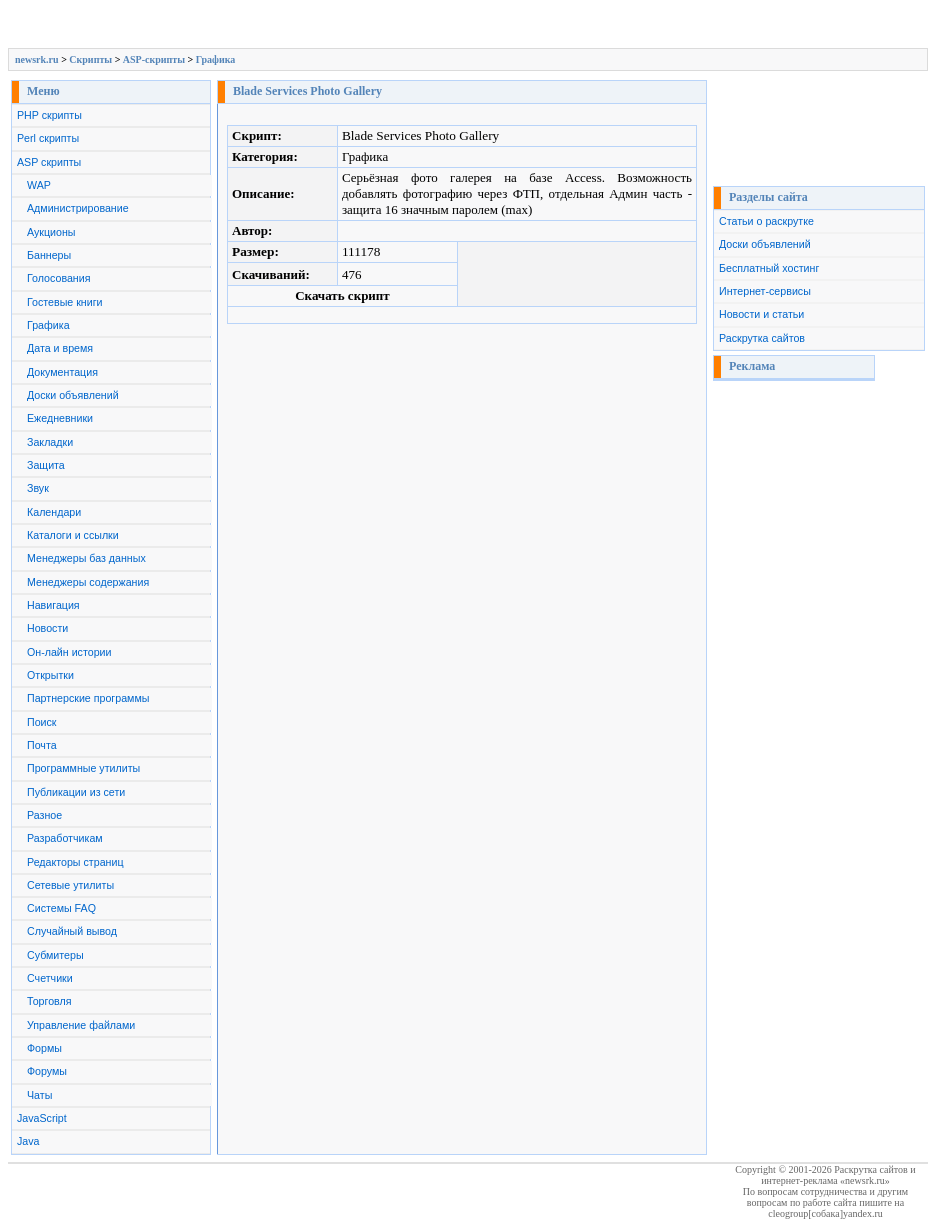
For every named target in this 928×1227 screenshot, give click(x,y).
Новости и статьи (761, 314)
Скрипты (90, 59)
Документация (62, 372)
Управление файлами (81, 1025)
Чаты (39, 1095)
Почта (42, 745)
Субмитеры (55, 955)
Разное (44, 815)
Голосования (58, 278)
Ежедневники (60, 418)
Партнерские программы (88, 698)
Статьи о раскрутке (766, 221)
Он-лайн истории (69, 652)
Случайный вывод (72, 931)
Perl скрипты (48, 138)
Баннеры (49, 255)
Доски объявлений (73, 395)
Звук (38, 488)
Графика (216, 59)
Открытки (50, 675)
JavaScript (42, 1118)
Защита (46, 465)
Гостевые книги (65, 302)
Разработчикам (65, 838)
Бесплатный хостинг (769, 268)
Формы (44, 1048)
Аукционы (51, 232)
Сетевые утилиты (70, 885)
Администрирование (78, 208)
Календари (54, 512)
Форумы (47, 1071)
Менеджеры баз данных (86, 558)
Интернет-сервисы (765, 291)
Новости (47, 628)
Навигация (53, 605)
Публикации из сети (76, 792)
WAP (39, 185)
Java (28, 1141)
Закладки (50, 442)
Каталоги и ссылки (73, 535)
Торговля (49, 1001)
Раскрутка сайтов (762, 338)
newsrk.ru (37, 59)
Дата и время (60, 348)
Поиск (42, 722)
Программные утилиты (83, 768)
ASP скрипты (49, 162)
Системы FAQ (61, 908)
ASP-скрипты (154, 59)
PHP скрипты (49, 115)
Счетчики (50, 978)
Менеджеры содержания (88, 582)
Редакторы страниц (75, 862)
